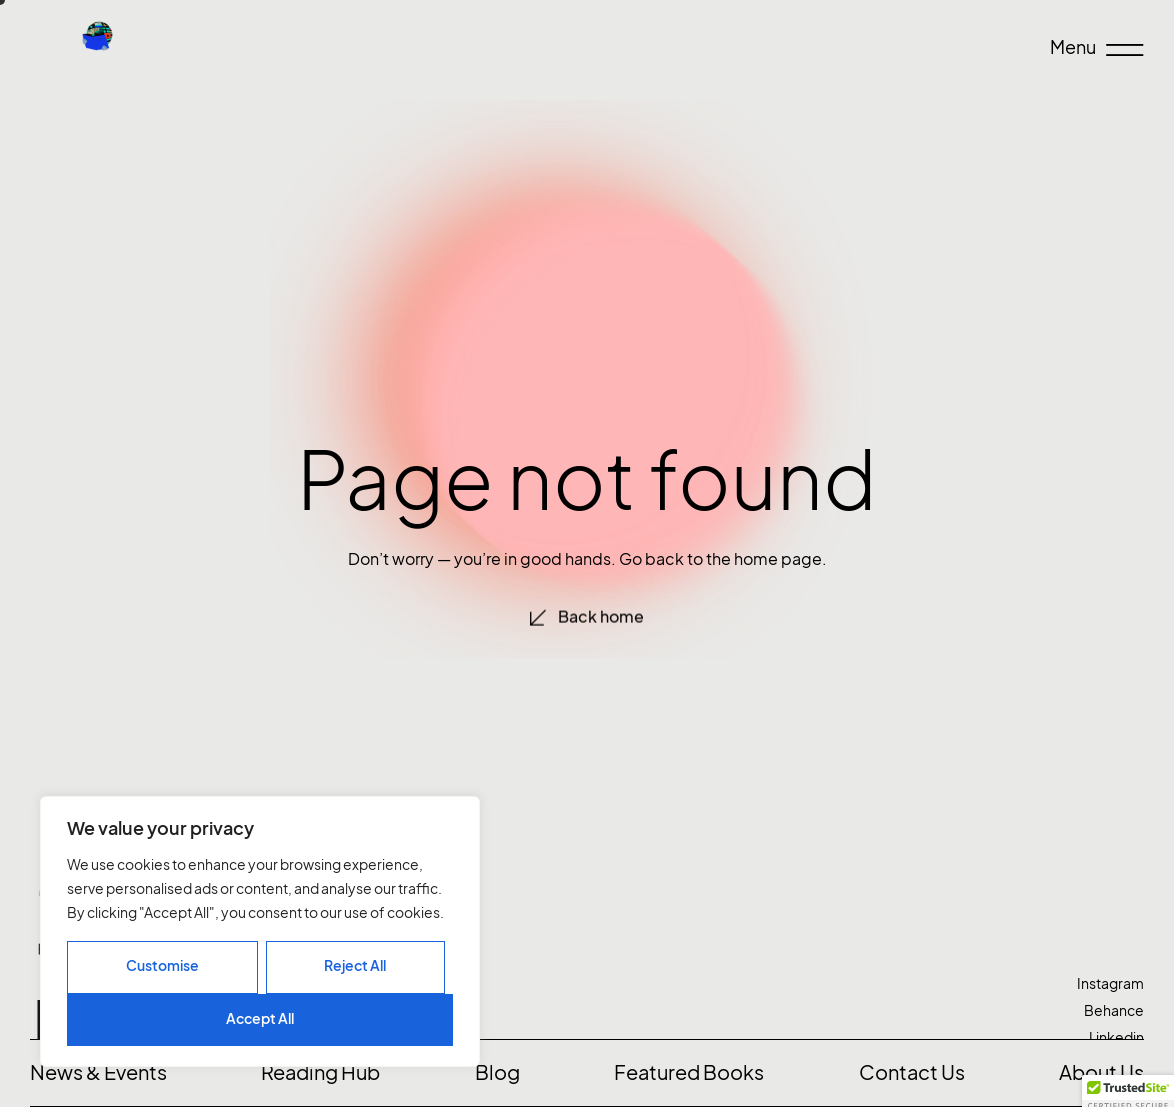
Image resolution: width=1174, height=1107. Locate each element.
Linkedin (1116, 1037)
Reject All (355, 965)
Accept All (260, 1018)
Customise (162, 965)
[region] (260, 931)
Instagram (1110, 983)
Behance (1114, 1010)
